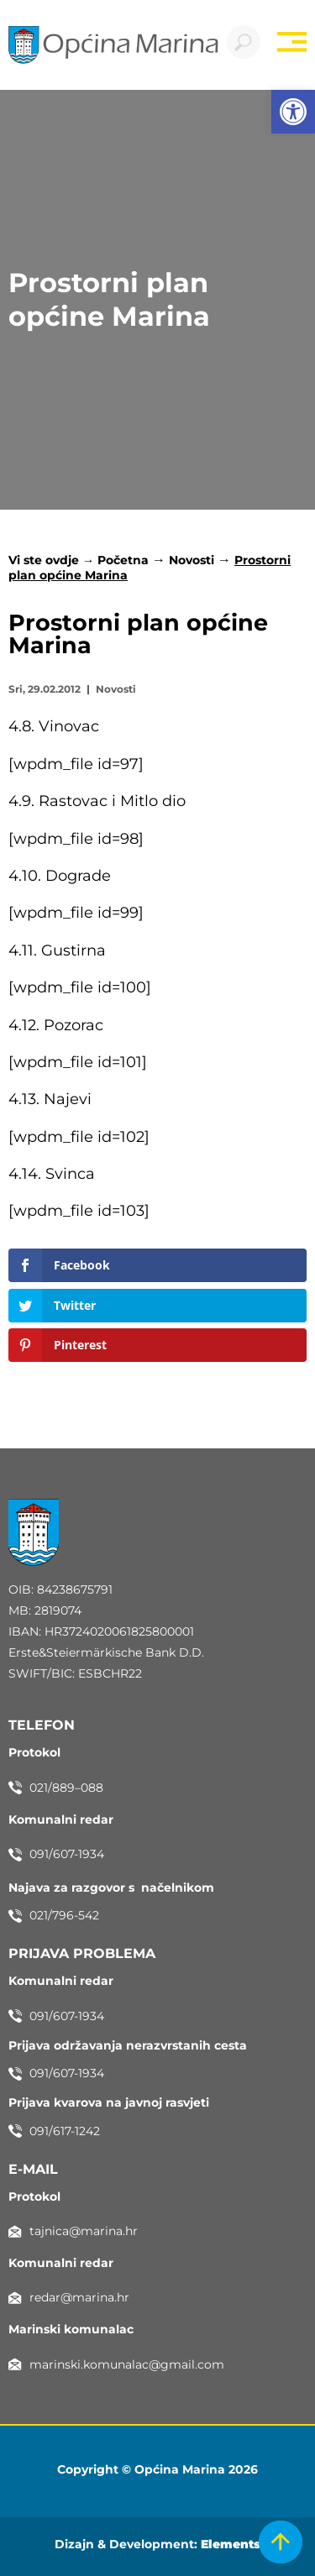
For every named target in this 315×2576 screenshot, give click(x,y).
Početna (123, 560)
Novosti (191, 560)
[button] (293, 112)
